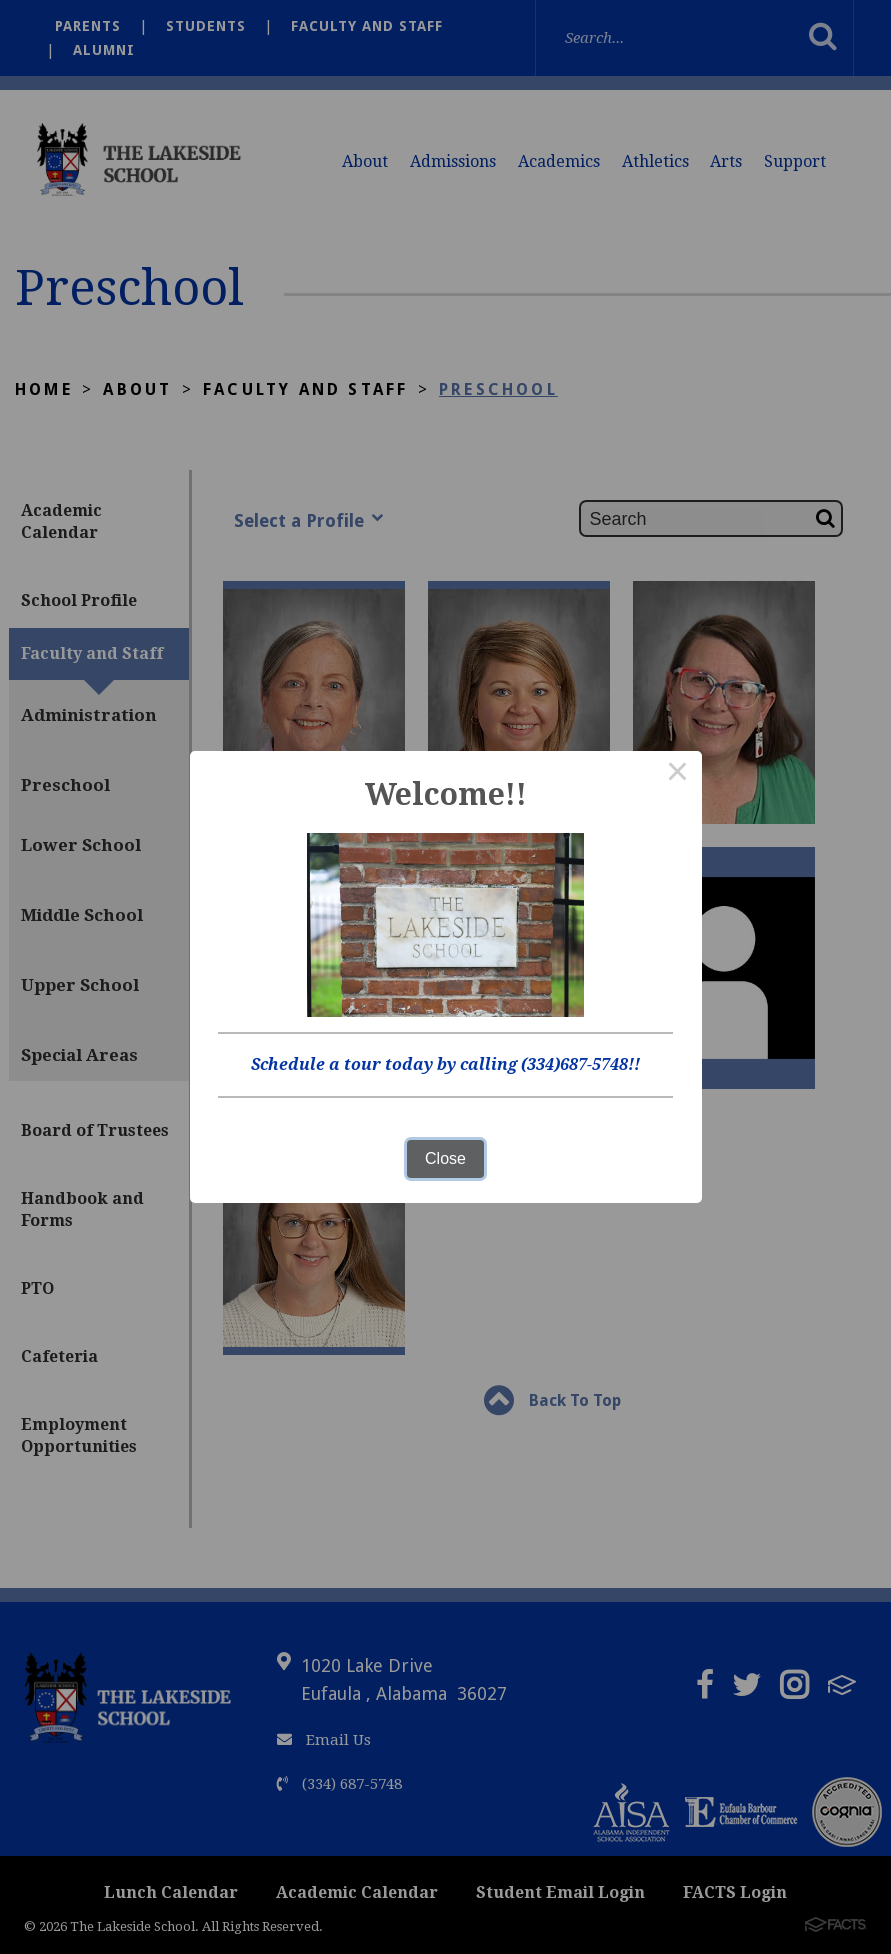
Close (445, 1158)
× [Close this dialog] (678, 775)
